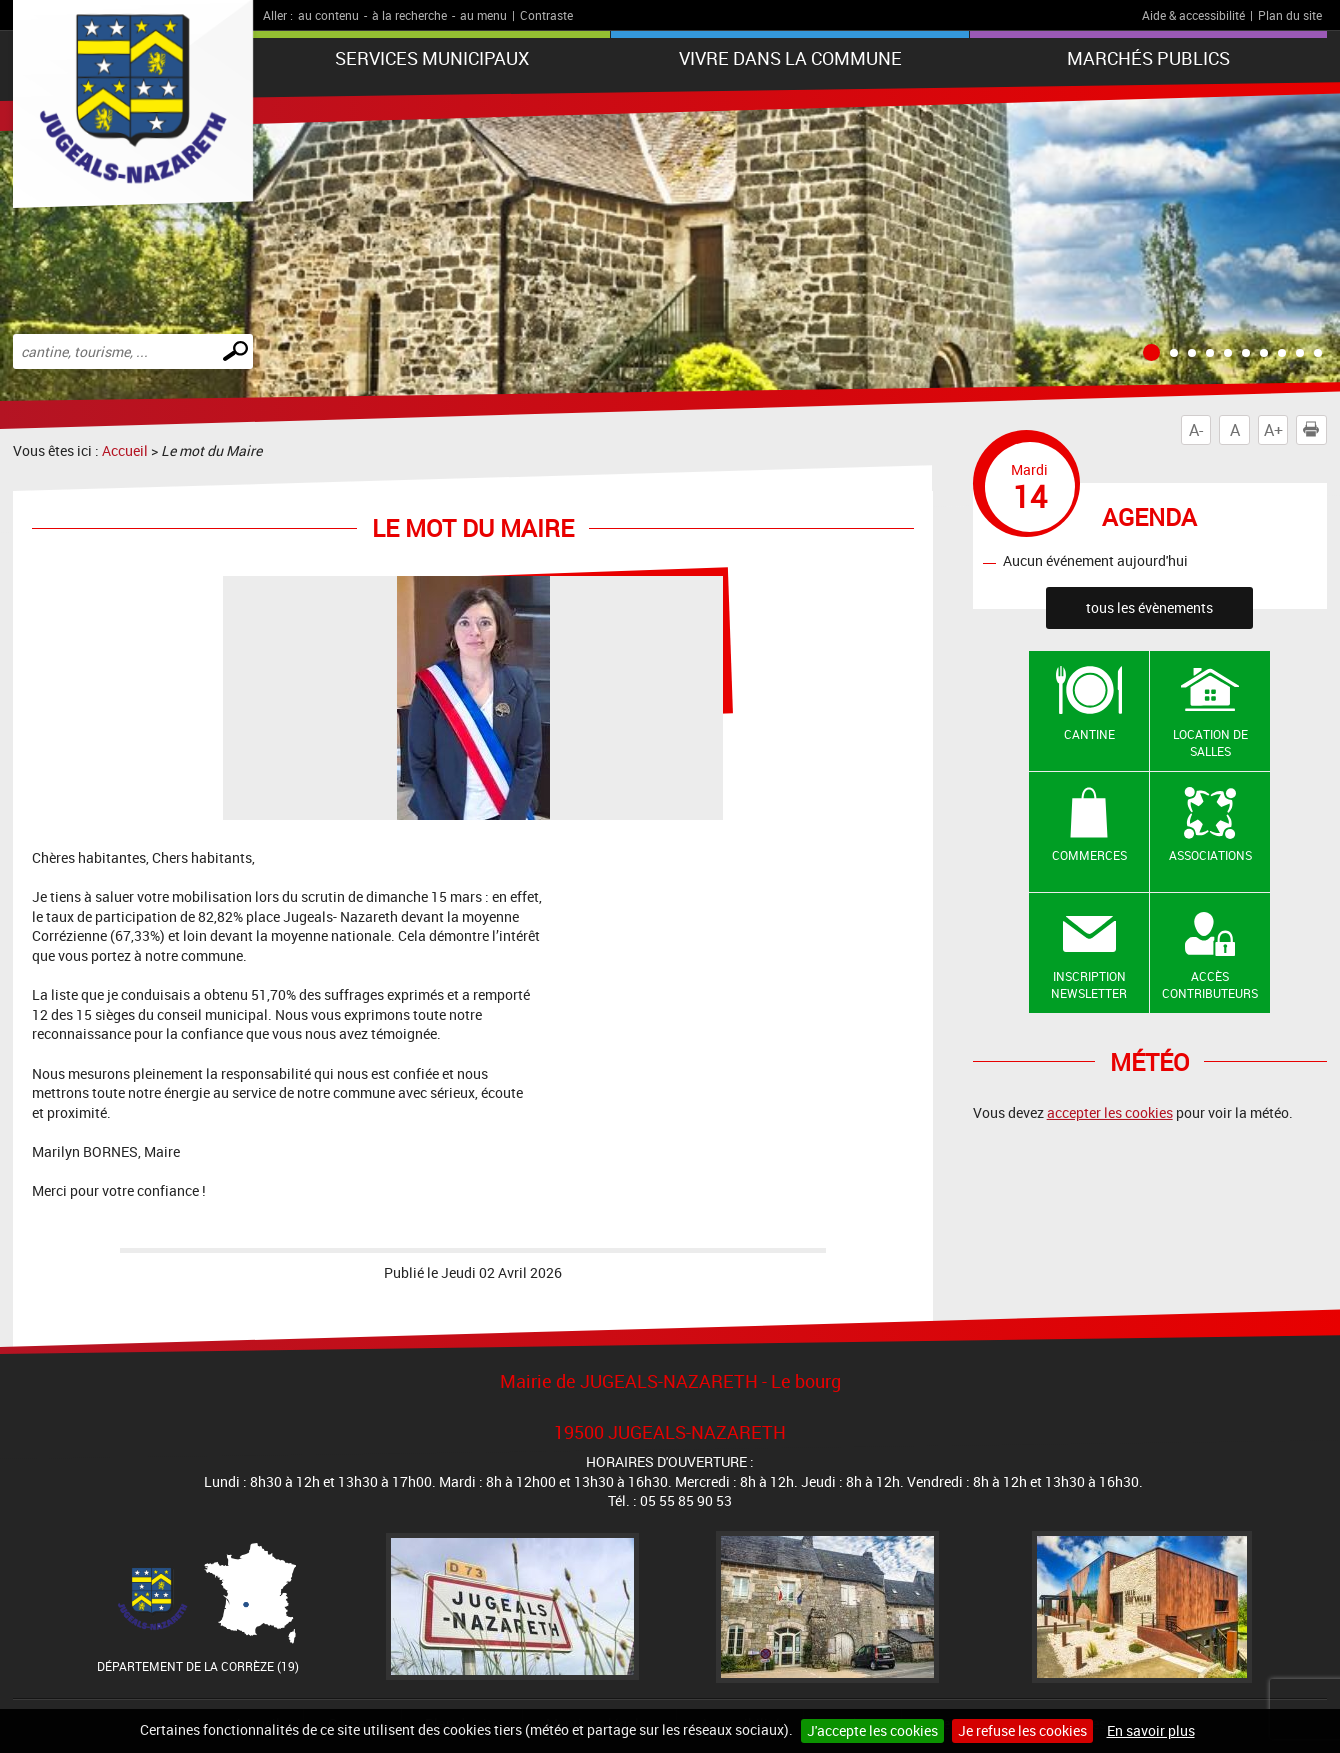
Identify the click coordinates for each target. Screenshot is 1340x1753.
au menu (483, 15)
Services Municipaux (432, 58)
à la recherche (409, 15)
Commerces (1089, 855)
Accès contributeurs (1210, 984)
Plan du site (1290, 15)
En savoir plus (1151, 1730)
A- (1196, 430)
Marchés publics (1148, 58)
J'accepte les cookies (872, 1730)
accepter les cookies (1110, 1112)
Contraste (546, 15)
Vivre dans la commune (790, 58)
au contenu (328, 15)
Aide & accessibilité (1193, 15)
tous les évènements (1149, 607)
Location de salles (1210, 742)
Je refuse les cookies (1022, 1730)
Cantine (1089, 734)
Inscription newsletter (1089, 984)
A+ (1273, 430)
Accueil (125, 450)
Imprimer (1315, 430)
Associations (1210, 855)
